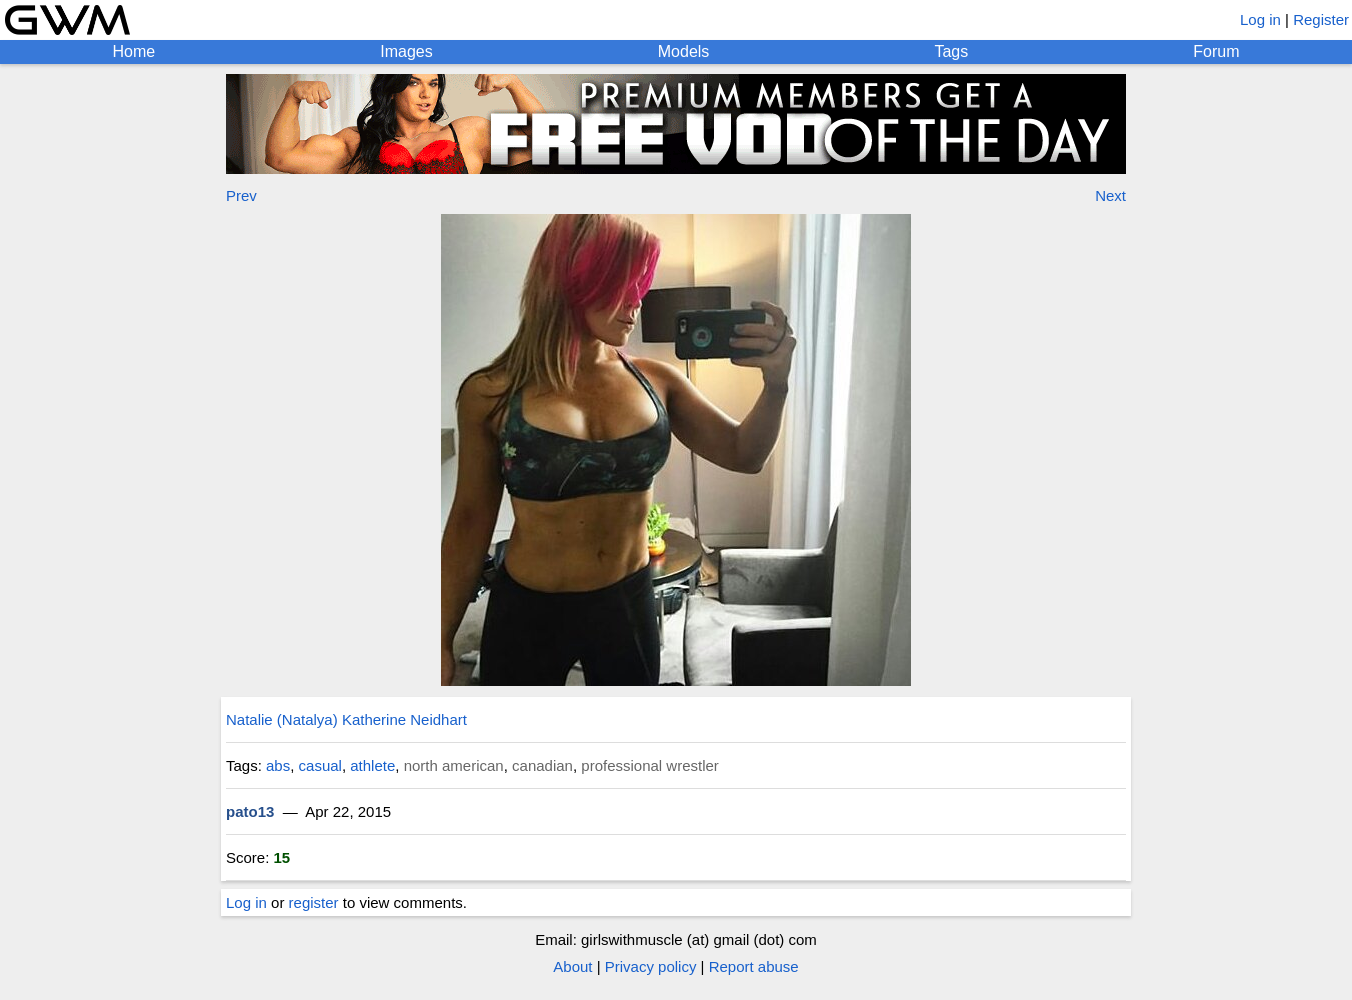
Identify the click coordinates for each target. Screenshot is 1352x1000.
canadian (542, 765)
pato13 (250, 811)
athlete (372, 765)
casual (320, 765)
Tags (951, 51)
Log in (1260, 19)
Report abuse (754, 966)
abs (278, 765)
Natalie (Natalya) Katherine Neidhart (346, 719)
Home (134, 51)
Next (1110, 195)
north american (454, 765)
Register (1321, 19)
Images (406, 51)
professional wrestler (650, 765)
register (314, 902)
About (572, 966)
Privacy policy (651, 966)
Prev (241, 195)
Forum (1216, 51)
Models (684, 51)
